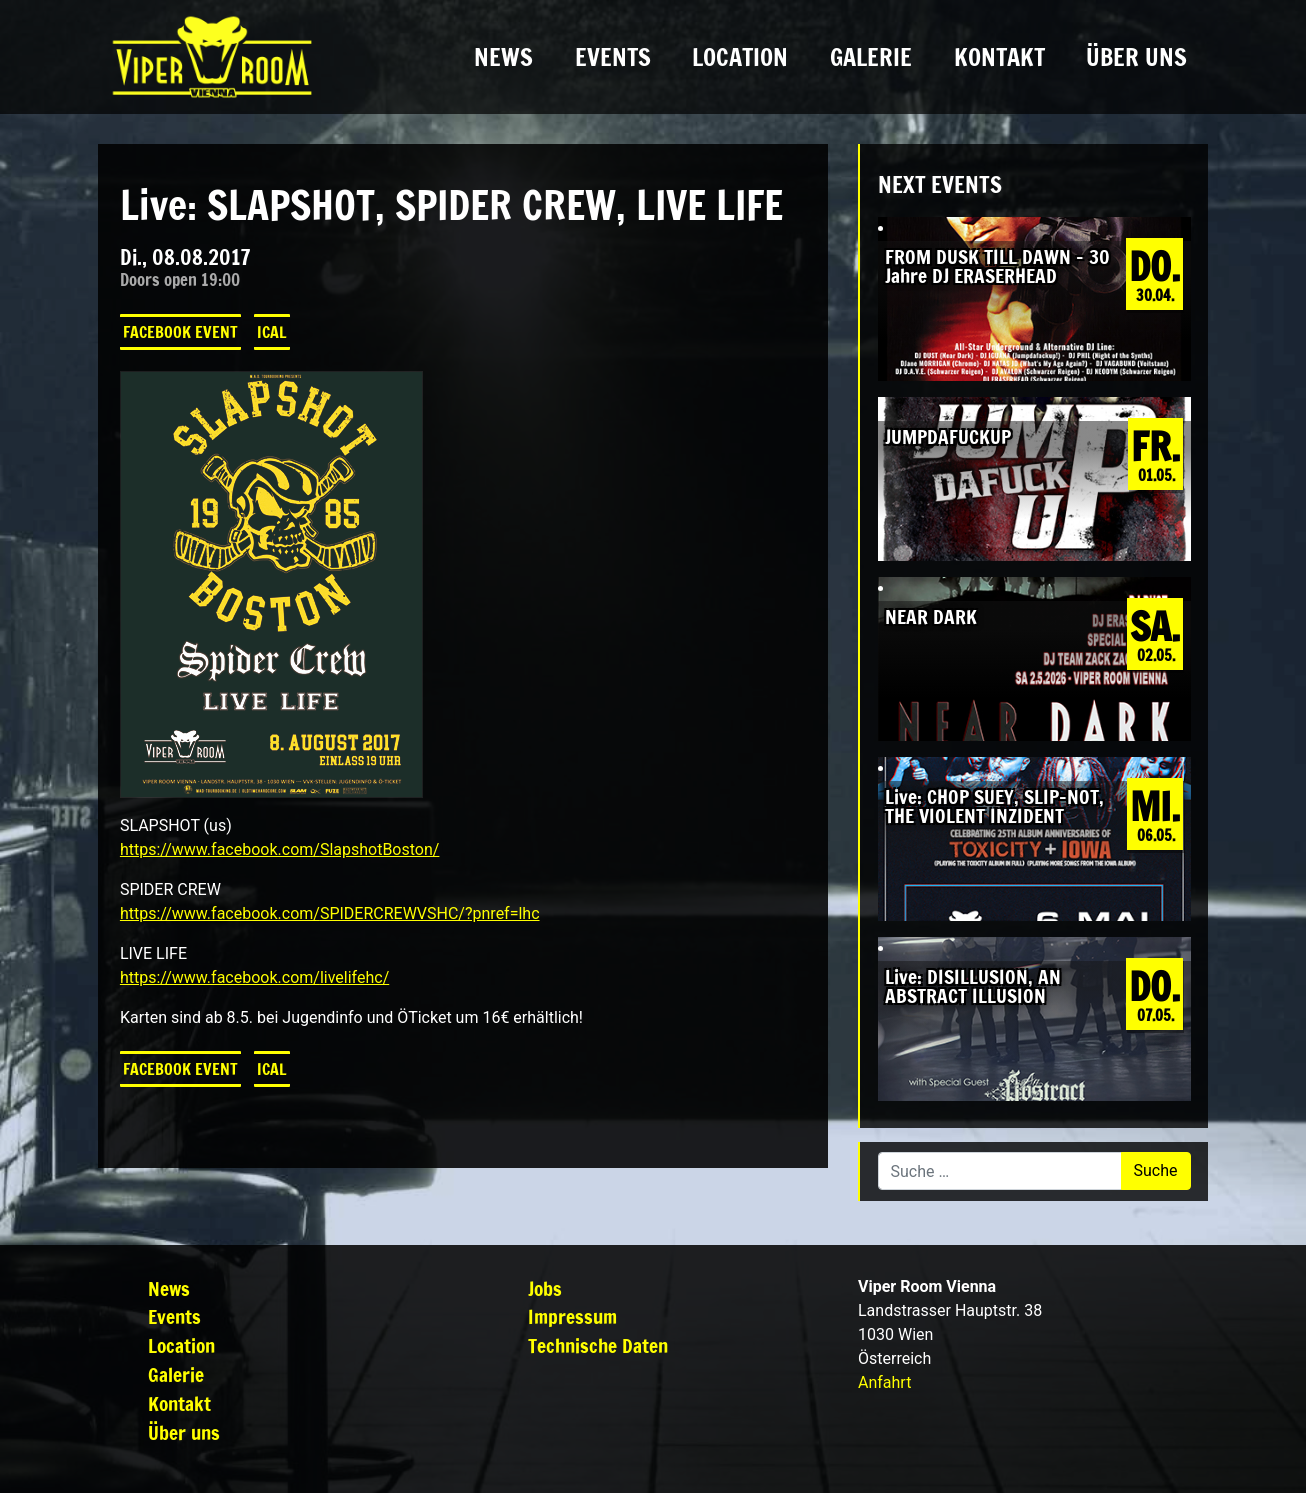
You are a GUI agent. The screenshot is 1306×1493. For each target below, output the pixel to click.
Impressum (572, 1316)
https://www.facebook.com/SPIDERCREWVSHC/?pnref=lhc (330, 913)
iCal (272, 332)
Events (613, 57)
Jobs (545, 1288)
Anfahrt (884, 1382)
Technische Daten (598, 1345)
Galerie (871, 57)
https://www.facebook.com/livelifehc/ (254, 977)
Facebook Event (180, 332)
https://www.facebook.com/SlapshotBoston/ (280, 849)
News (503, 57)
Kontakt (999, 57)
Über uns (1136, 57)
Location (740, 57)
